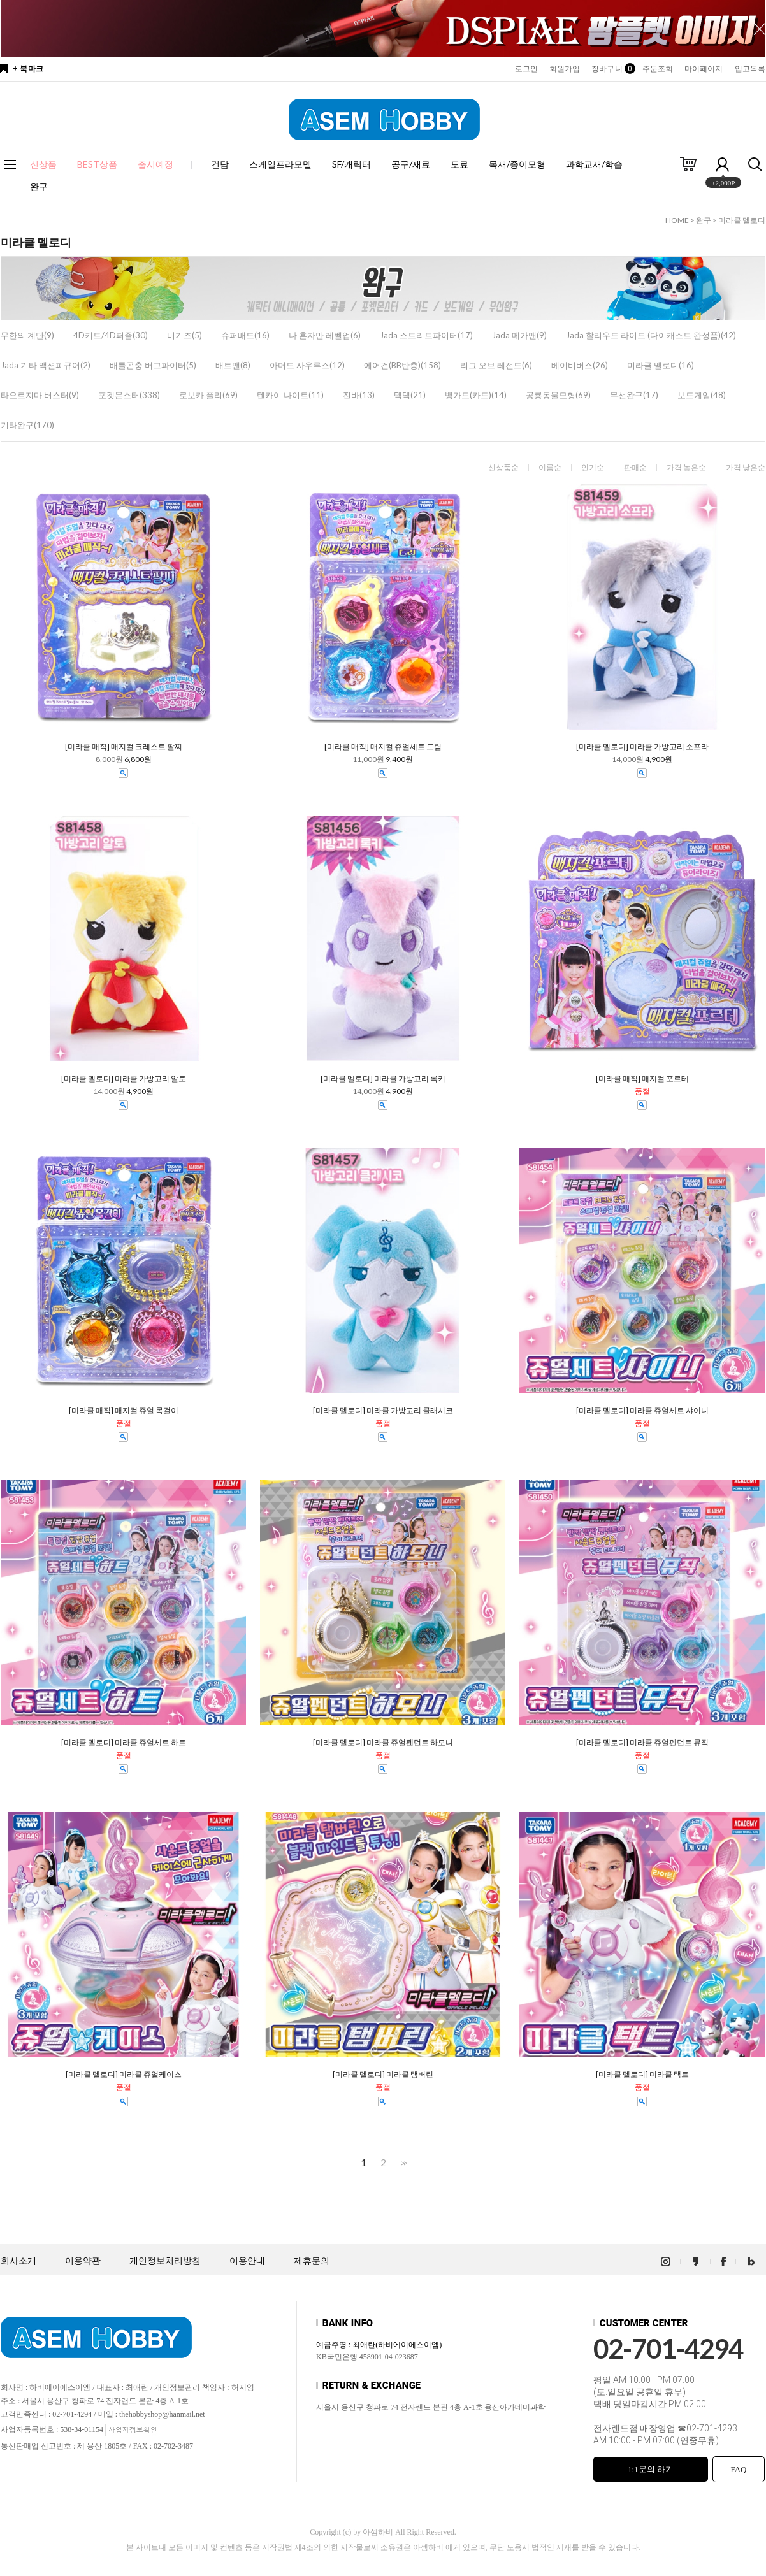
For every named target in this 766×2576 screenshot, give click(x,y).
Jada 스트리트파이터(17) (426, 335)
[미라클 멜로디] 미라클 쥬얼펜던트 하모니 (383, 1742)
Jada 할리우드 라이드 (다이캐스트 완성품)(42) (651, 335)
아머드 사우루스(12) (307, 365)
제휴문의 (311, 2261)
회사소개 (18, 2261)
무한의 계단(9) (27, 335)
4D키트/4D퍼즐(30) (110, 335)
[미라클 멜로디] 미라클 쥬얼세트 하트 (123, 1742)
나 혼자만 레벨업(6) (325, 335)
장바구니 (610, 68)
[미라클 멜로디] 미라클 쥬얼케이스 (124, 2074)
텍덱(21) (410, 395)
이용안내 (247, 2261)
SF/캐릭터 (351, 164)
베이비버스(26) (579, 365)
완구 (39, 186)
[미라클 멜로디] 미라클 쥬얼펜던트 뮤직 (642, 1742)
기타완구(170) (27, 425)
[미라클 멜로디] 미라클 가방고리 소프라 (642, 746)
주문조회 (657, 68)
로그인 (526, 68)
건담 (220, 164)
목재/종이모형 (517, 164)
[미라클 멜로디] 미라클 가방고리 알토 (123, 1078)
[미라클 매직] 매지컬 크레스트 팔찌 (123, 746)
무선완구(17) (634, 395)
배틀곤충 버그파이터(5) (153, 365)
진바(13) (359, 395)
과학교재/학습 (594, 164)
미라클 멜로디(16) (660, 365)
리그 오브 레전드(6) (496, 365)
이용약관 (83, 2261)
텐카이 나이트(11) (290, 395)
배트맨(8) (232, 365)
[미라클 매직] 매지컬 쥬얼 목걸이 (123, 1410)
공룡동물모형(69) (558, 395)
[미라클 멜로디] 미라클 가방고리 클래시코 (383, 1410)
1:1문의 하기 (651, 2469)
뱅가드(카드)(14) (476, 395)
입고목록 (750, 68)
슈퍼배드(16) (245, 335)
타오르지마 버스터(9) (40, 395)
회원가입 (564, 68)
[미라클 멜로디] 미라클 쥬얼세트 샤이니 (642, 1410)
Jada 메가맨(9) (519, 335)
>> (402, 2163)
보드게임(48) (701, 395)
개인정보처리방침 (165, 2261)
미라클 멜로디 (741, 220)
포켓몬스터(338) (129, 395)
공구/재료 (410, 164)
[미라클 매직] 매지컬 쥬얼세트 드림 (383, 746)
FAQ (738, 2469)
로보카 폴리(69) (208, 395)
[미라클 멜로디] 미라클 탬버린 (383, 2074)
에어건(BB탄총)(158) (402, 365)
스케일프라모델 (280, 164)
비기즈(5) (184, 335)
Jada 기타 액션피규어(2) (45, 365)
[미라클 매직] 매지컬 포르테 (642, 1078)
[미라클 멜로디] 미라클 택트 (642, 2074)
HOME (677, 220)
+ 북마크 (28, 68)
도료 (459, 164)
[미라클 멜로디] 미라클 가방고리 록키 (383, 1078)
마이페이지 (703, 68)
